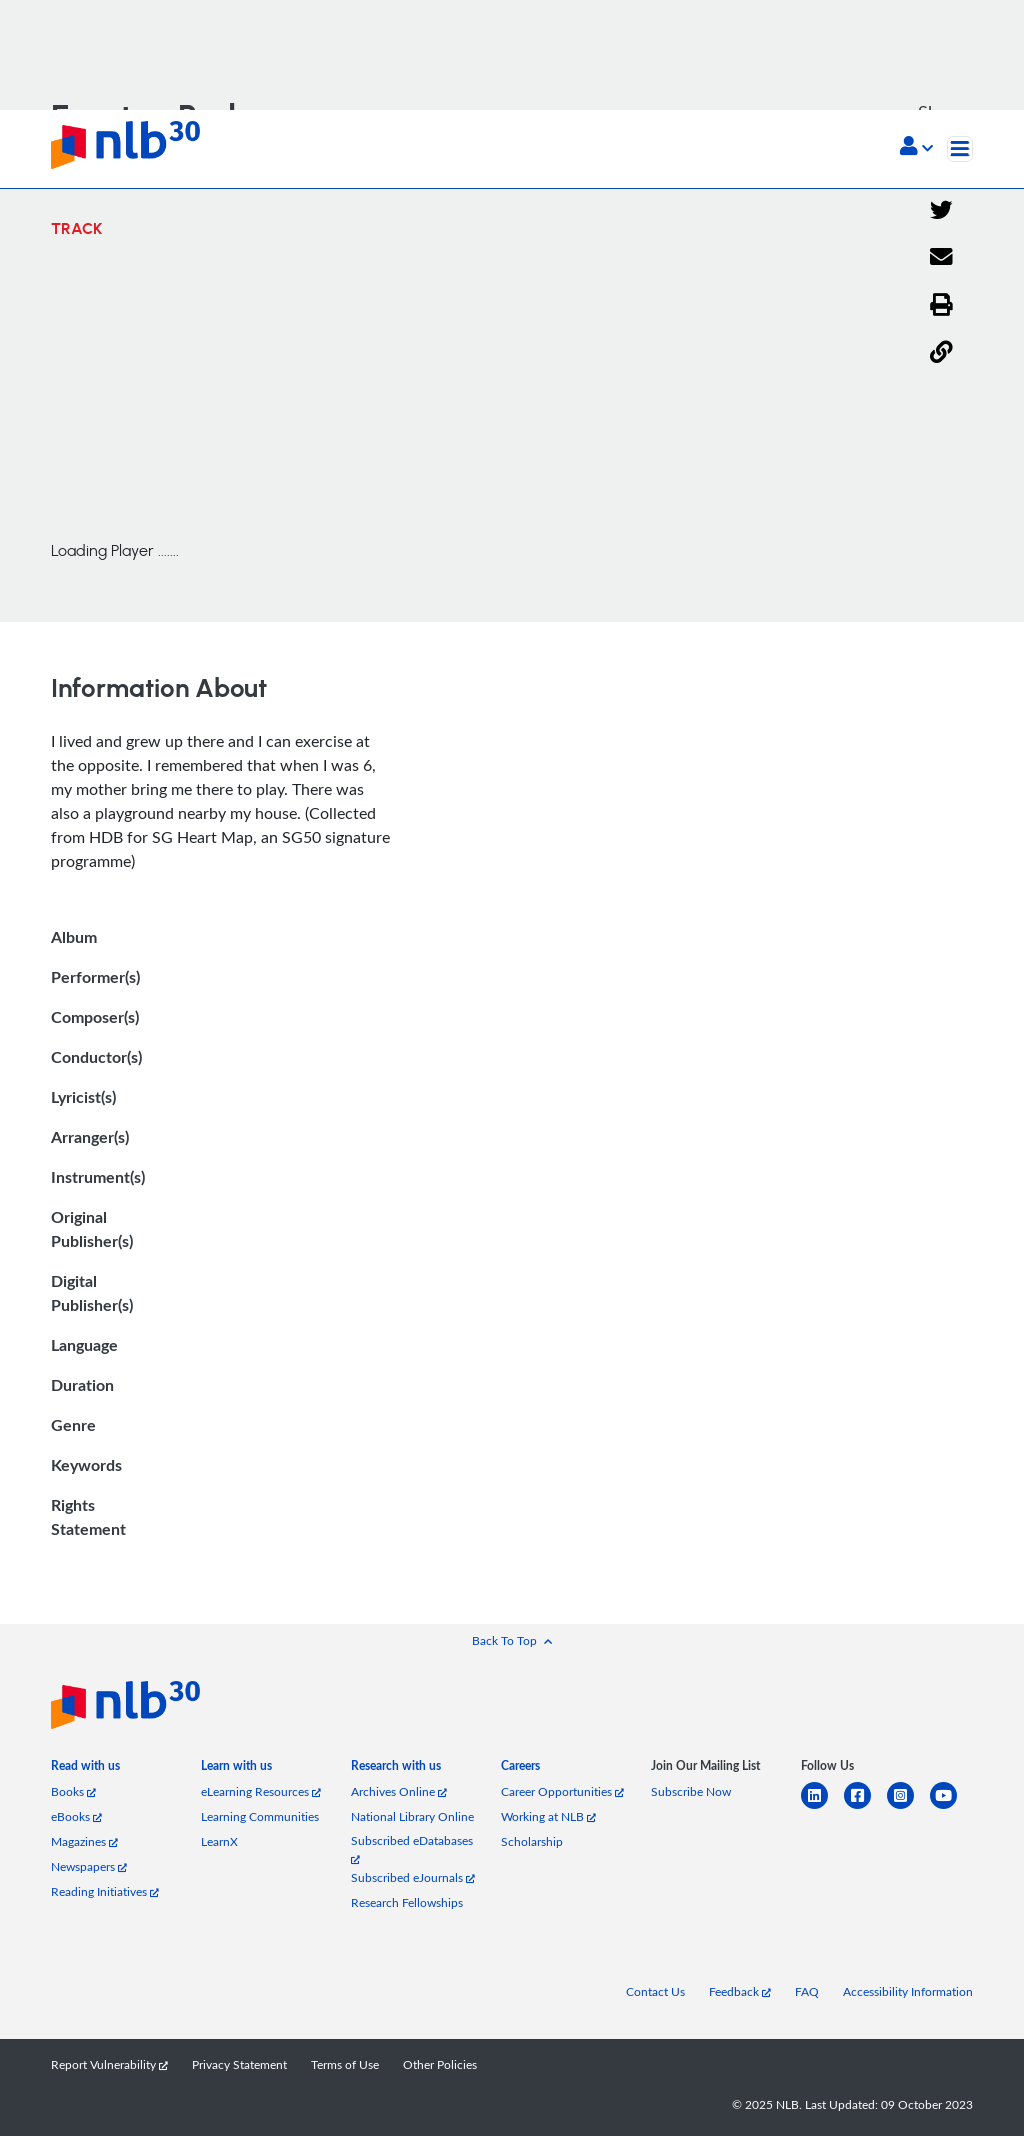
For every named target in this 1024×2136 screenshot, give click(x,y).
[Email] (941, 258)
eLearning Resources (261, 1791)
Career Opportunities (562, 1791)
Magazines (84, 1841)
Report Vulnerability (109, 2064)
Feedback (740, 1991)
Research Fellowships (407, 1902)
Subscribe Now (691, 1791)
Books (73, 1791)
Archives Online (399, 1791)
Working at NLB (548, 1816)
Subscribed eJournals (413, 1877)
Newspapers (89, 1866)
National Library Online (412, 1816)
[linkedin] (822, 1807)
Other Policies (440, 2064)
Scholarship (532, 1841)
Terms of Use (345, 2064)
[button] (916, 148)
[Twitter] (941, 211)
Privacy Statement (239, 2064)
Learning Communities (260, 1816)
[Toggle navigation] (960, 149)
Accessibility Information (908, 1991)
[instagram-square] (908, 1807)
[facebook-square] (865, 1807)
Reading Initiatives (105, 1891)
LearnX (219, 1841)
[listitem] (85, 1769)
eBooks (76, 1816)
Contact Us (655, 1991)
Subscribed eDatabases (412, 1848)
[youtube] (951, 1807)
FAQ (807, 1991)
